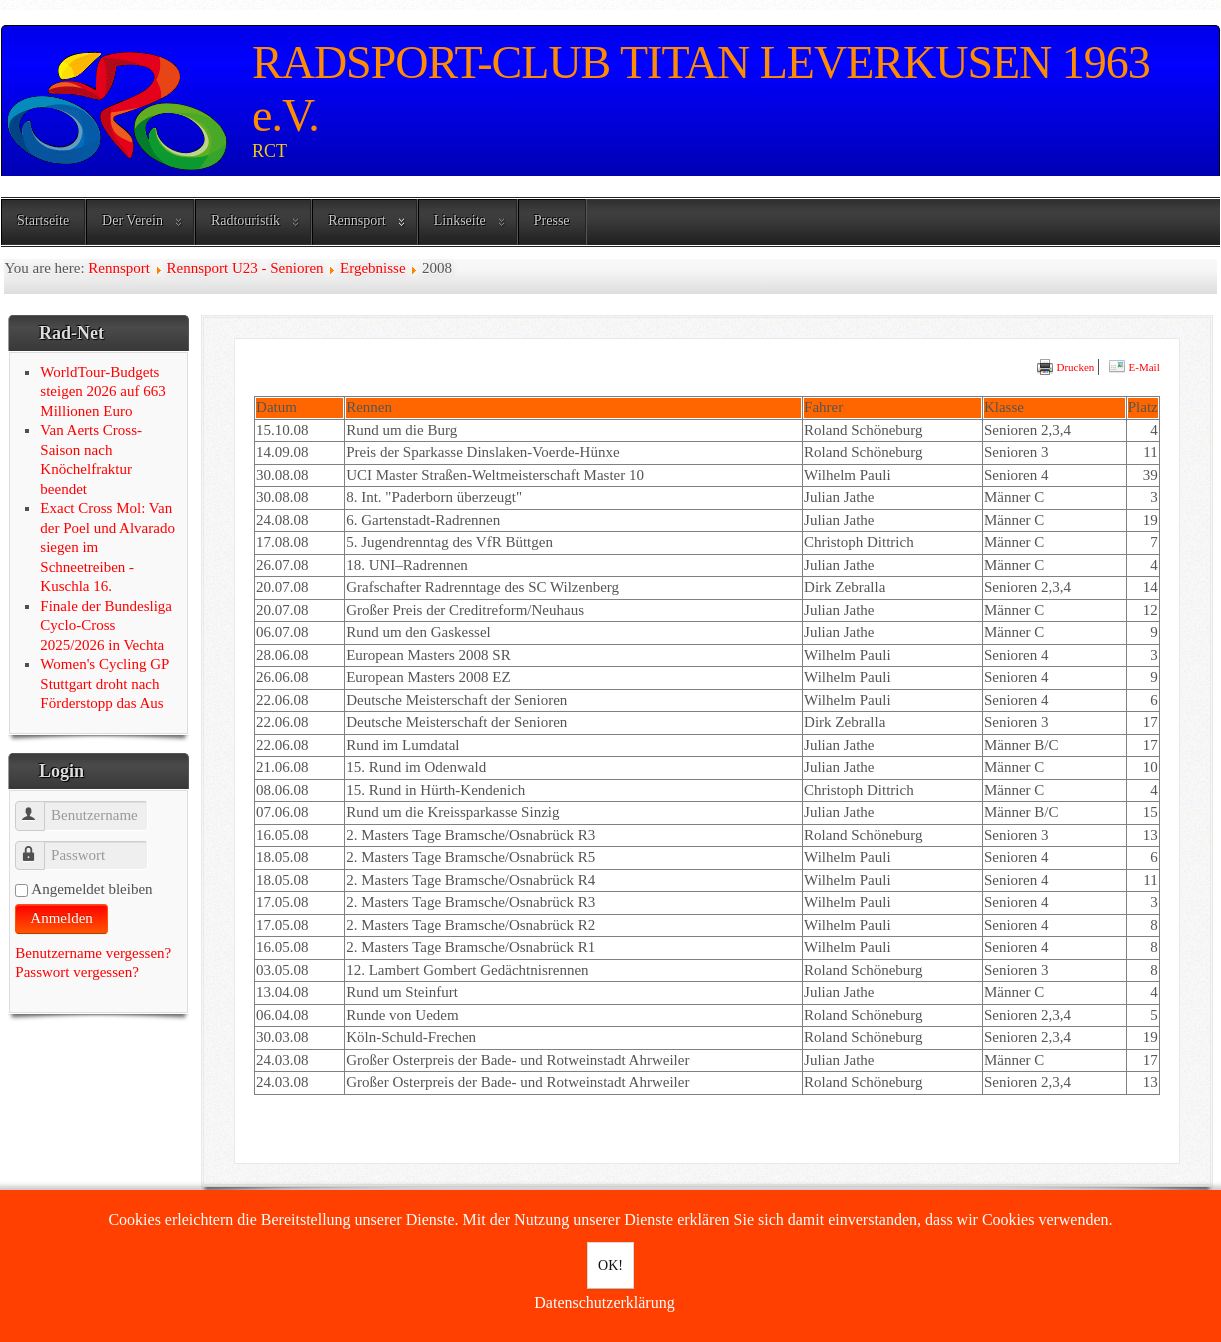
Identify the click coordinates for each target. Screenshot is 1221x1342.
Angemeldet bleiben (91, 889)
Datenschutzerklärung (604, 1302)
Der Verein (132, 220)
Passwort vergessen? (76, 972)
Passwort (39, 846)
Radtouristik (245, 220)
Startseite (43, 220)
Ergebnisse (373, 268)
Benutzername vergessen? (93, 953)
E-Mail (1134, 367)
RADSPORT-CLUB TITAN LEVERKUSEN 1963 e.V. (701, 89)
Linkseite (460, 220)
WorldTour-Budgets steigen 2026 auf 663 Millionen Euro (102, 391)
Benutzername (39, 806)
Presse (552, 220)
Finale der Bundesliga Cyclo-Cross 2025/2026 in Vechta (106, 625)
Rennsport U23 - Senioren (244, 268)
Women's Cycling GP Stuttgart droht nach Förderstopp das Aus (104, 683)
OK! (610, 1265)
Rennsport (357, 220)
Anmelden (61, 918)
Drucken (1065, 367)
